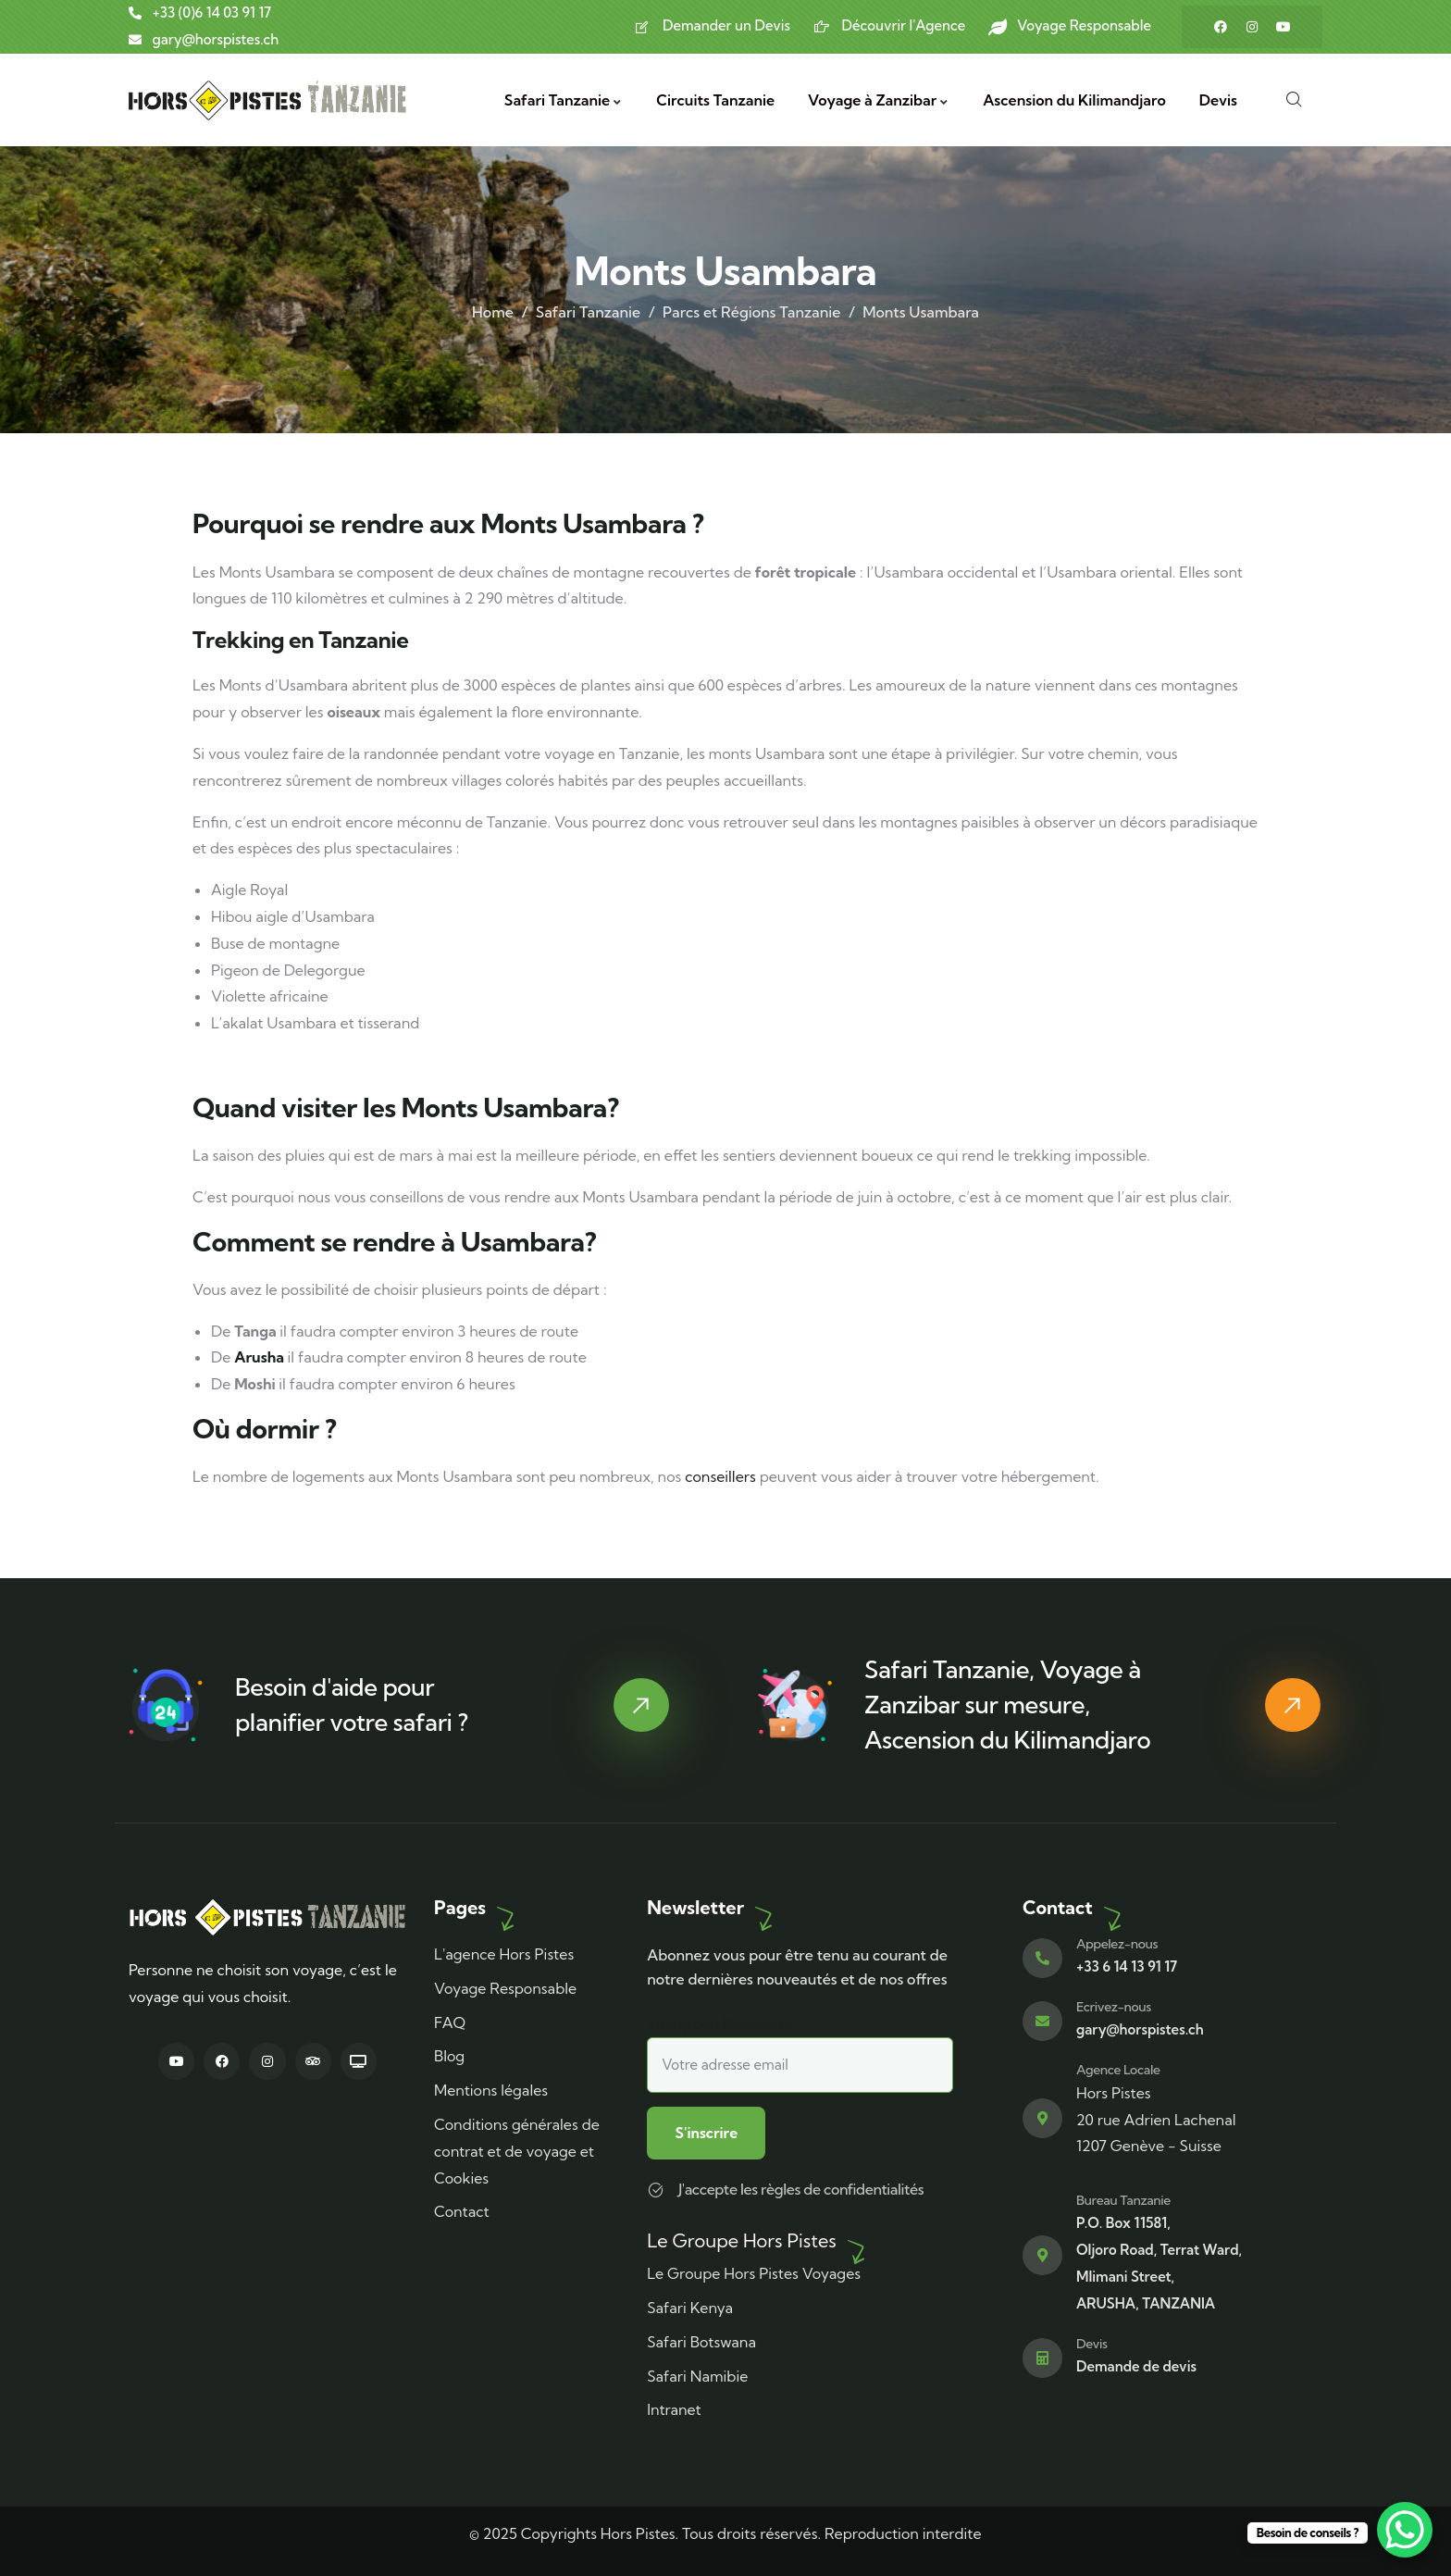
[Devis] (1042, 2357)
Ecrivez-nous (1113, 2005)
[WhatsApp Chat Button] (1404, 2529)
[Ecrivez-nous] (1042, 2020)
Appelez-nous (1117, 1943)
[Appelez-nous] (1042, 1957)
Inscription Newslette (800, 2052)
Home (493, 312)
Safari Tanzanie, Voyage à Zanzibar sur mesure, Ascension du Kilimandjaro (1007, 1703)
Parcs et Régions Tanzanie (751, 312)
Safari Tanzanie (588, 312)
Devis (1092, 2341)
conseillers (720, 1476)
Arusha (259, 1357)
